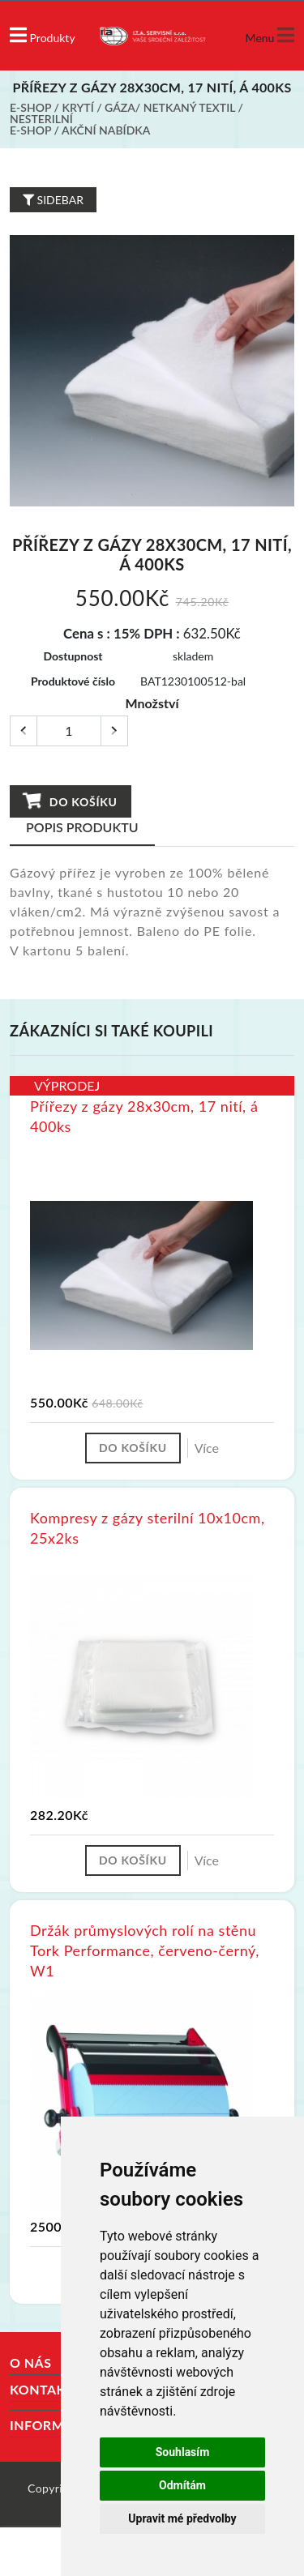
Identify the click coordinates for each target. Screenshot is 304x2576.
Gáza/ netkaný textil (170, 107)
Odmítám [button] (182, 2485)
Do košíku (69, 800)
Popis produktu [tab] (82, 827)
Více (207, 1447)
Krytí (78, 107)
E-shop (30, 107)
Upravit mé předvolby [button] (182, 2518)
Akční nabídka (106, 130)
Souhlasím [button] (183, 2452)
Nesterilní (41, 119)
